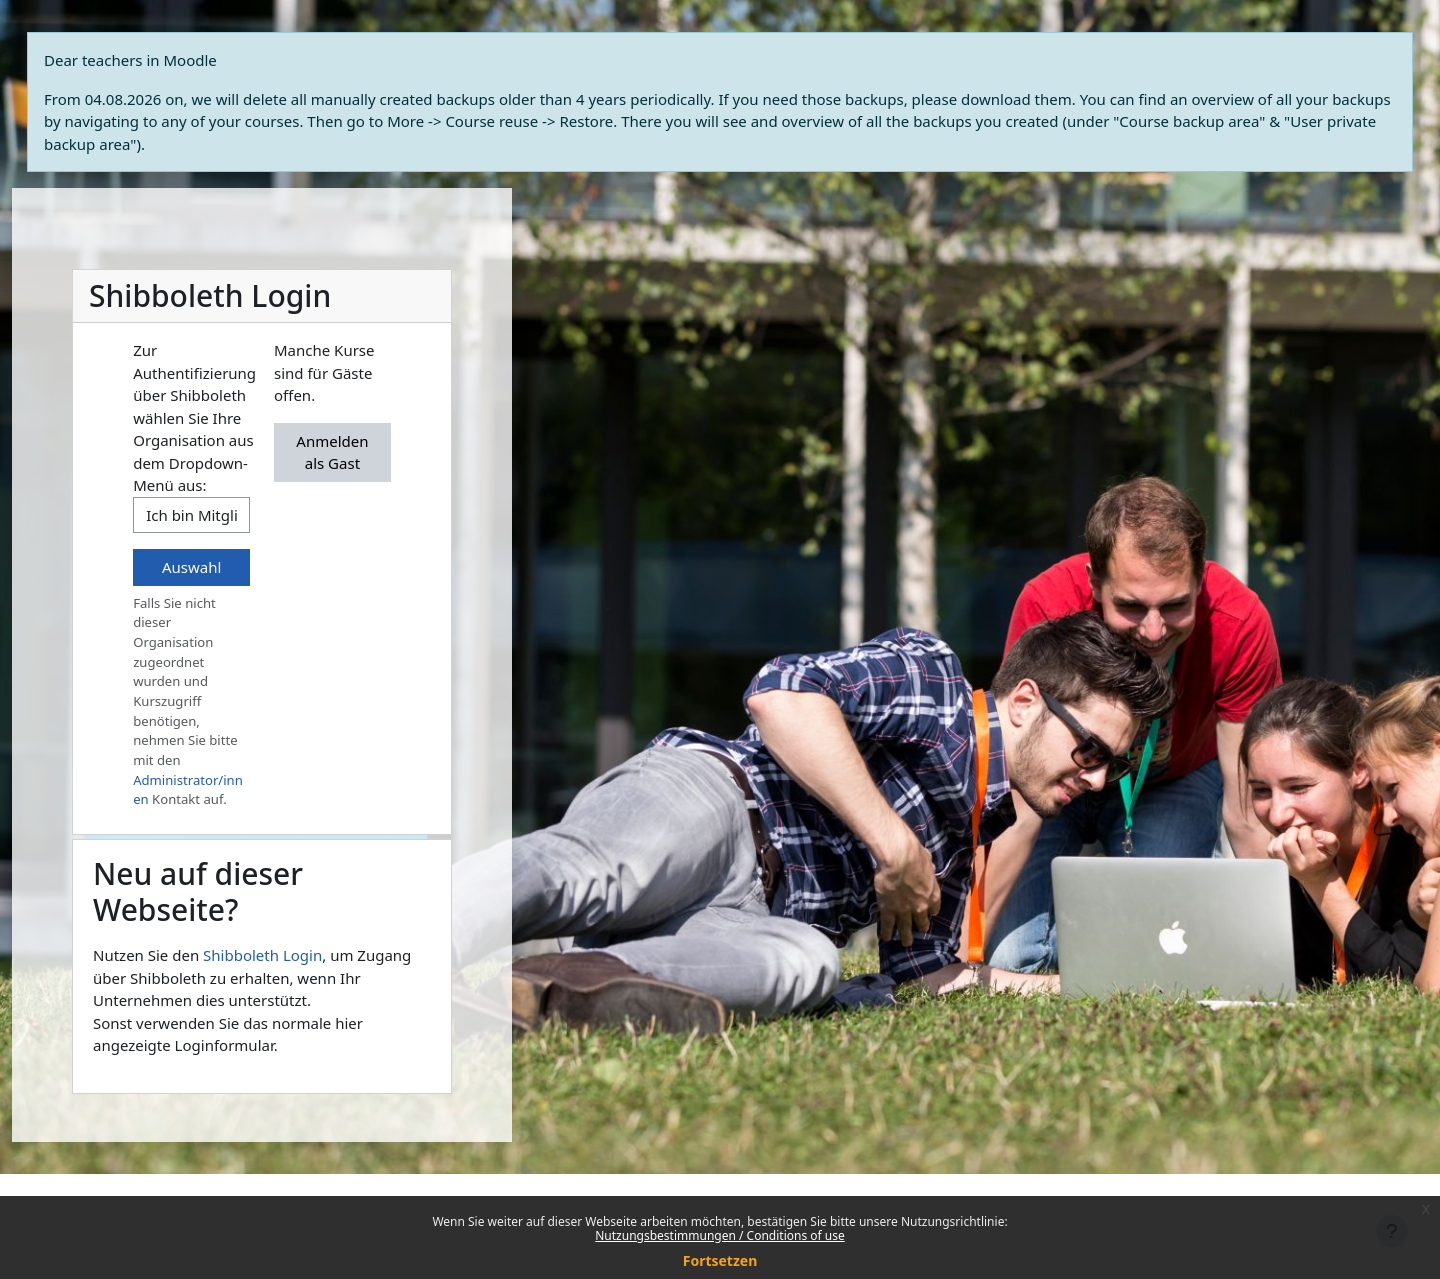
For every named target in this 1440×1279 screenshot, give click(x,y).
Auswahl (191, 567)
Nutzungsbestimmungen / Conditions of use (719, 1235)
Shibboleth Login (262, 955)
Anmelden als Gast (332, 452)
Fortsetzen (720, 1260)
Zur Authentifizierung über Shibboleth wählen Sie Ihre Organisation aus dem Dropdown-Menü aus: (194, 417)
